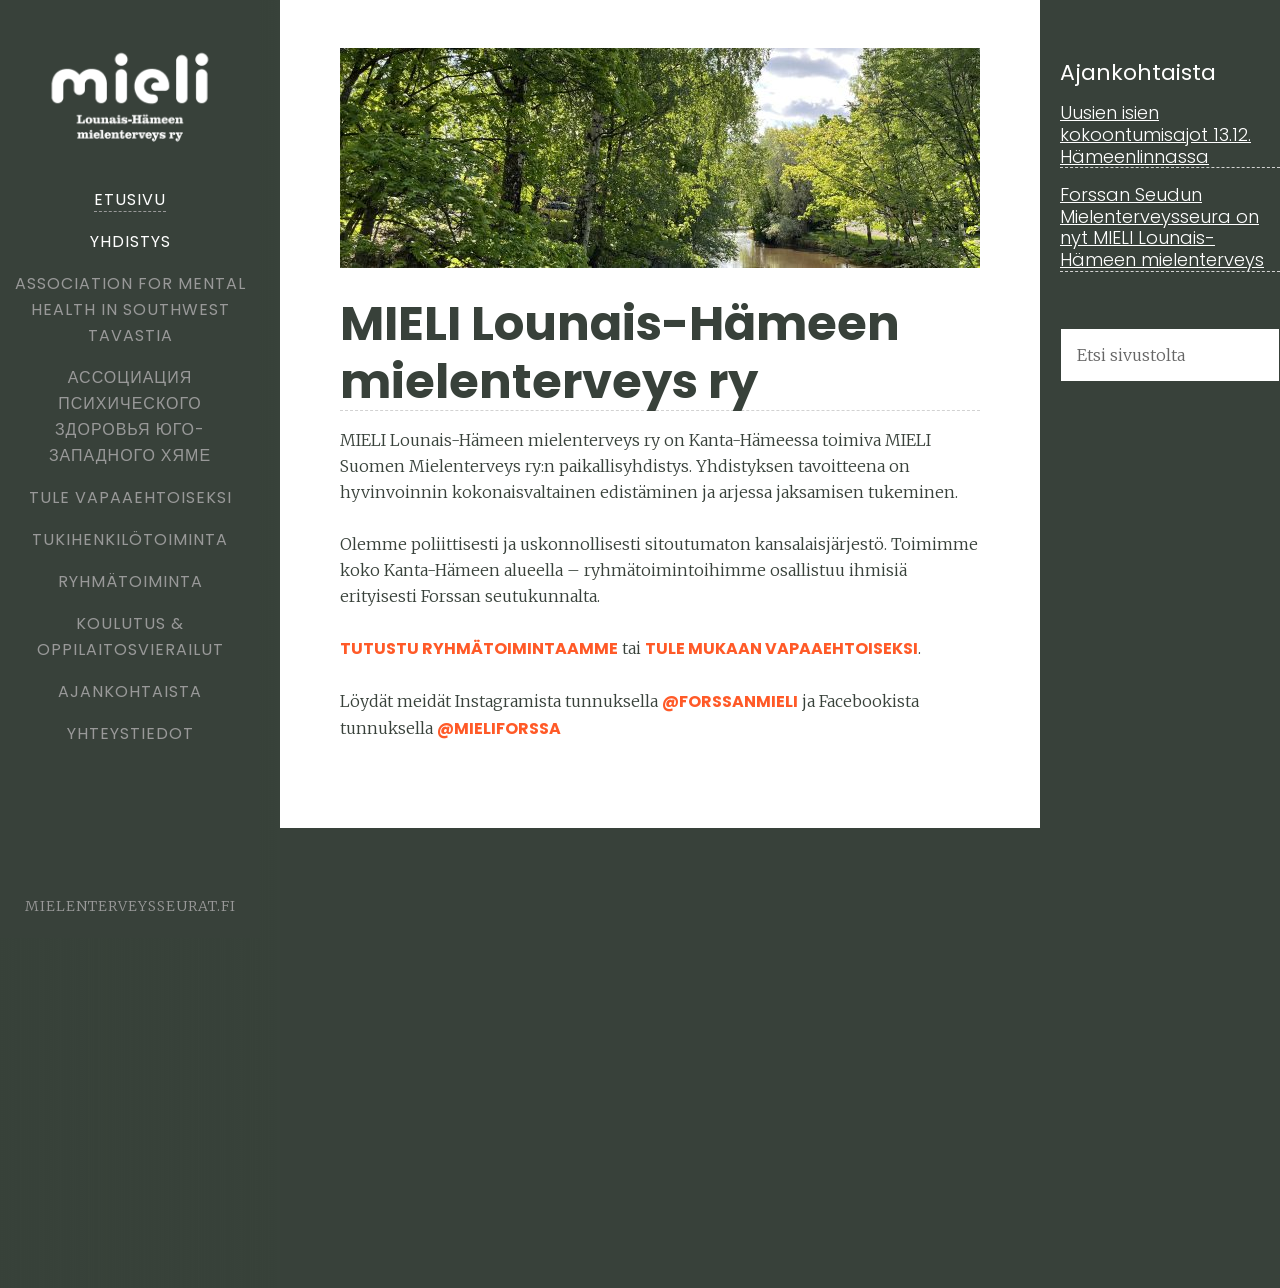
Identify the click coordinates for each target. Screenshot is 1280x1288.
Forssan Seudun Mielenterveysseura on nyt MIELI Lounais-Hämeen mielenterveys (1162, 227)
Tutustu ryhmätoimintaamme (479, 648)
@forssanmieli (730, 701)
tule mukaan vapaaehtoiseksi (781, 648)
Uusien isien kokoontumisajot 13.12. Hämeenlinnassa (1155, 134)
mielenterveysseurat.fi (130, 906)
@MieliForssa (499, 728)
